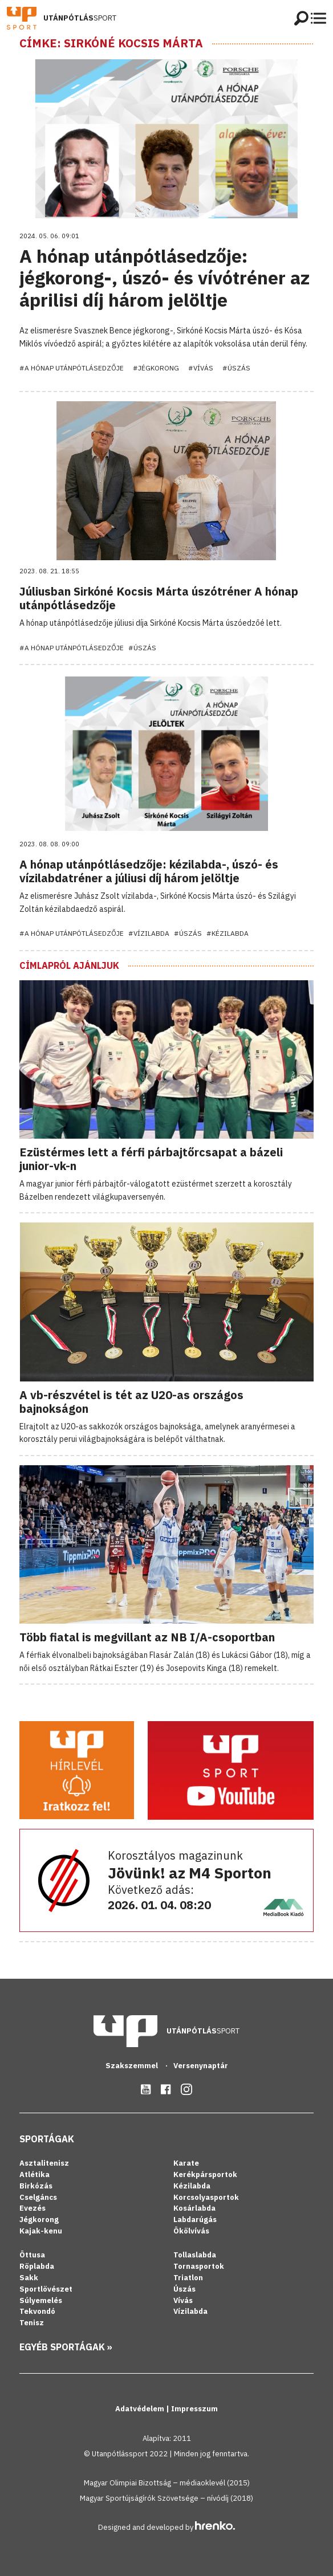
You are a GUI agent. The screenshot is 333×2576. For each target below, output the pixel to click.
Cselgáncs (38, 2197)
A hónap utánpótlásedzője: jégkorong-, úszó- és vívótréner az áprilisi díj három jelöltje (164, 278)
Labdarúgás (195, 2219)
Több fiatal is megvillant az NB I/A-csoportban (147, 1637)
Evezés (32, 2208)
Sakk (28, 2277)
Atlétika (34, 2174)
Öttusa (32, 2255)
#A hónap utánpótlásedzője (71, 368)
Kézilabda (191, 2186)
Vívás (183, 2300)
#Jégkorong (156, 368)
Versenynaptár (200, 2065)
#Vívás (200, 368)
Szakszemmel (132, 2065)
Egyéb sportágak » (65, 2347)
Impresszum (194, 2409)
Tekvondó (37, 2311)
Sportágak (46, 2139)
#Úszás (236, 368)
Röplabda (36, 2266)
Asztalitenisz (44, 2163)
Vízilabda (190, 2311)
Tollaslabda (194, 2255)
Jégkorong (39, 2219)
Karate (186, 2163)
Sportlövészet (45, 2289)
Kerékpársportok (205, 2174)
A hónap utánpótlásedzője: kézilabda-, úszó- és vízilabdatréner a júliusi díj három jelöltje (148, 871)
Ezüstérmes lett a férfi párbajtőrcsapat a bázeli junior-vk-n (151, 1158)
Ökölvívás (191, 2231)
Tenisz (31, 2323)
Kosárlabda (194, 2208)
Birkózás (35, 2186)
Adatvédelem (140, 2409)
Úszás (184, 2289)
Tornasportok (198, 2266)
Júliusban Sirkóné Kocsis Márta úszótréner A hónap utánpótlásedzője (158, 598)
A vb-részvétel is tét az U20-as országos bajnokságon (131, 1401)
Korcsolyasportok (206, 2197)
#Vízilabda (148, 933)
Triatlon (188, 2277)
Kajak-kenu (40, 2231)
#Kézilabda (227, 933)
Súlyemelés (40, 2300)
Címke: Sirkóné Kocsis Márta (111, 43)
